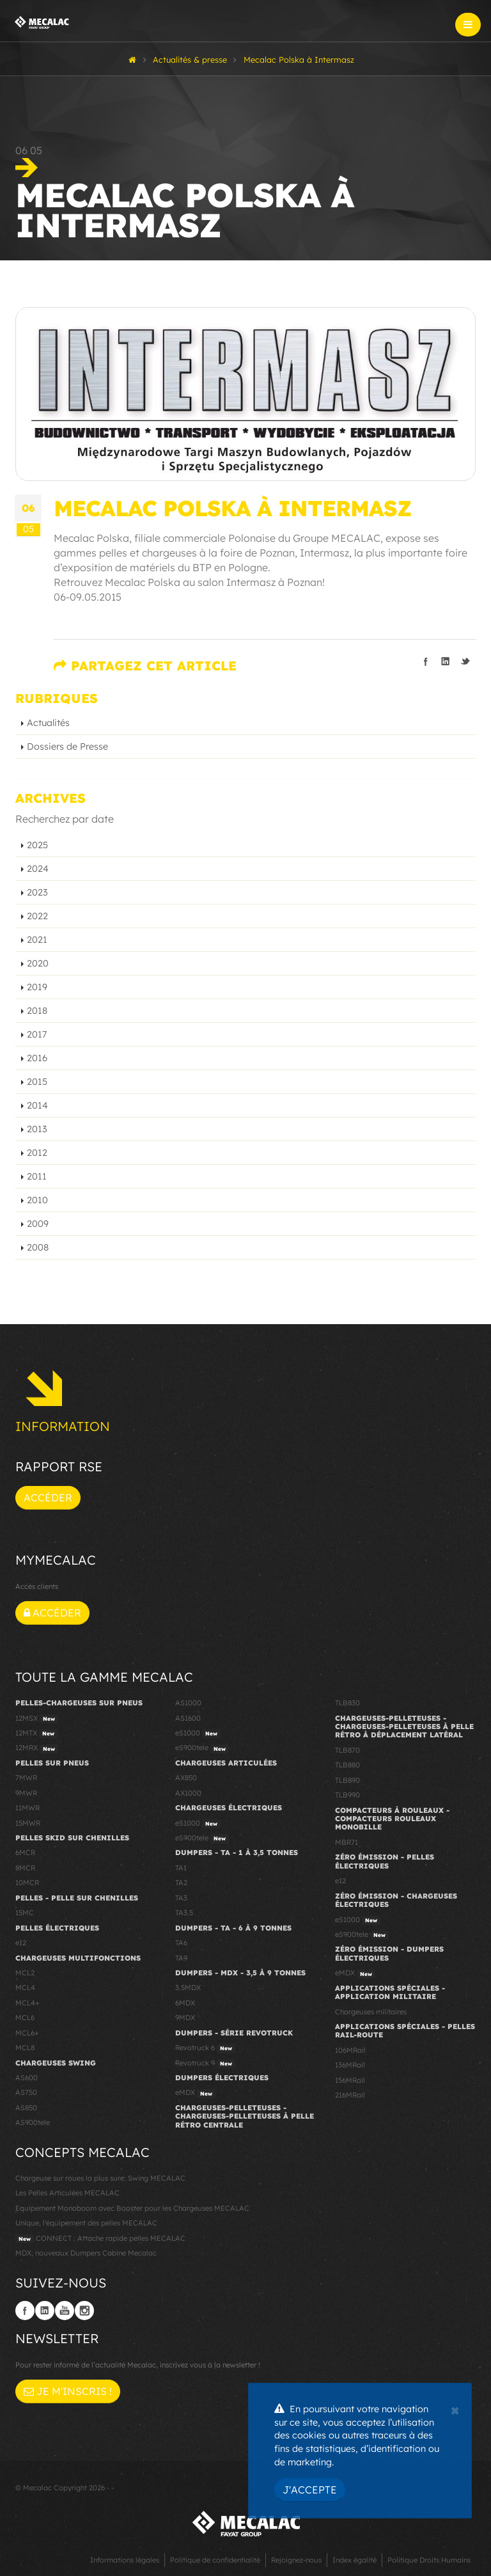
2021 (37, 939)
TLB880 (347, 1764)
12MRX (36, 1748)
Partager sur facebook (425, 661)
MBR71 (346, 1842)
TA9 (181, 1958)
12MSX (36, 1719)
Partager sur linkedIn (445, 661)
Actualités (48, 723)
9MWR (26, 1793)
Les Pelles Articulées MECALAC (67, 2192)
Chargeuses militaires (371, 2011)
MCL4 (25, 1987)
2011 (37, 1176)
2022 (37, 916)
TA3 (181, 1897)
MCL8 (25, 2047)
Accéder (48, 1497)
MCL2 (25, 1972)
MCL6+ (27, 2032)
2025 (37, 845)
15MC (24, 1912)
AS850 (26, 2107)
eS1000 (198, 1733)
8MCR (25, 1867)
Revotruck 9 (205, 2063)
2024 (38, 868)
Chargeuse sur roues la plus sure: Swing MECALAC (100, 2178)
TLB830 (347, 1702)
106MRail (350, 2050)
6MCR (25, 1852)
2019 (37, 987)
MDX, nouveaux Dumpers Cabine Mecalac (86, 2252)
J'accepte (310, 2489)
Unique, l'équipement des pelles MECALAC (86, 2222)
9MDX (185, 2017)
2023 (37, 892)
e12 (20, 1942)
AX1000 (188, 1793)
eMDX (195, 2093)
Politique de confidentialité (215, 2560)
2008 (38, 1247)
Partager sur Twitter (465, 661)
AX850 (186, 1777)
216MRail (350, 2094)
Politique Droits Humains (429, 2560)
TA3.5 (184, 1912)
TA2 (181, 1882)
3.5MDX (188, 1987)
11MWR (27, 1807)
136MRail (350, 2064)
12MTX (36, 1733)
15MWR (27, 1823)
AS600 (26, 2077)
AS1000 (188, 1702)
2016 (37, 1058)
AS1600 (188, 1718)
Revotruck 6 (205, 2048)
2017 (37, 1034)
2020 (38, 963)
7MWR (26, 1777)
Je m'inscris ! (68, 2391)
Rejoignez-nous (296, 2560)
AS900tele (32, 2122)
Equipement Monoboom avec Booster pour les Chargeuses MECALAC (132, 2208)
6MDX (185, 2002)
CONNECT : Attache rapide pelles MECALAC (100, 2239)
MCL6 (25, 2017)
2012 (37, 1152)
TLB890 (347, 1780)
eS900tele (202, 1748)
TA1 (181, 1867)
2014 (37, 1105)
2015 (37, 1081)
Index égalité (354, 2560)
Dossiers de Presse (67, 746)
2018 (37, 1010)
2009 (38, 1223)
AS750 (26, 2092)
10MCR (27, 1882)
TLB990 (347, 1794)
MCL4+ (27, 2002)
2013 (37, 1129)
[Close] (455, 2409)
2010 (37, 1200)
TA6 (181, 1942)
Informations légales (124, 2560)
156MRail (350, 2080)
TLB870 (347, 1750)
